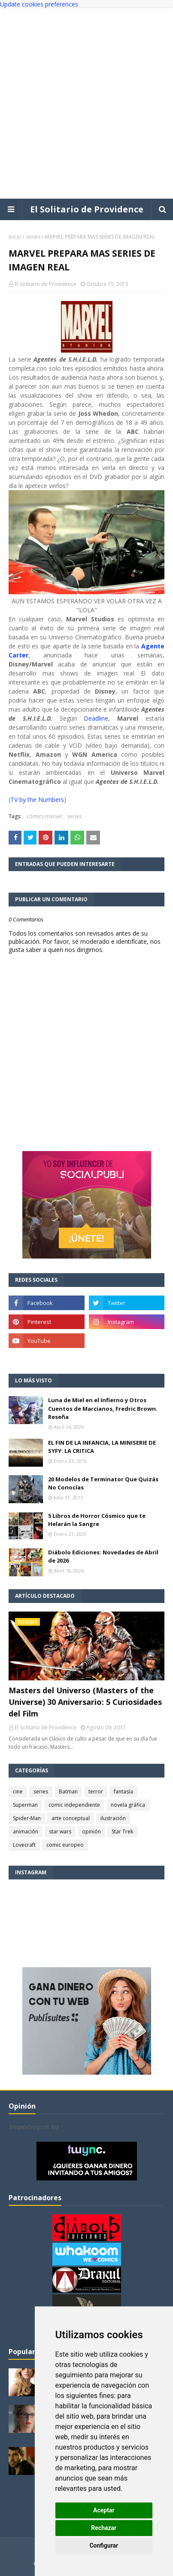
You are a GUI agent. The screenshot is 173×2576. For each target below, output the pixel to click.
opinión (91, 1831)
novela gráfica (128, 1804)
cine (18, 1791)
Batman (68, 1791)
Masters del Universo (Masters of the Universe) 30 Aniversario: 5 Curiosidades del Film (85, 1702)
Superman (25, 1804)
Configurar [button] (103, 2545)
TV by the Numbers (37, 799)
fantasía (123, 1791)
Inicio (15, 236)
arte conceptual (71, 1818)
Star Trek (122, 1831)
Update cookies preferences (39, 4)
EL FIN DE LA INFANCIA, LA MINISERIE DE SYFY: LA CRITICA (102, 1447)
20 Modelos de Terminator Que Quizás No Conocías (103, 1483)
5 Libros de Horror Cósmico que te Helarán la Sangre (97, 1520)
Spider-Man (27, 1818)
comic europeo (65, 1844)
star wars (60, 1831)
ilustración (113, 1818)
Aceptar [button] (104, 2510)
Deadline (96, 718)
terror (95, 1791)
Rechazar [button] (103, 2527)
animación (25, 1831)
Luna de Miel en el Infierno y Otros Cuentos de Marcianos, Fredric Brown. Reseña (103, 1408)
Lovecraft (24, 1844)
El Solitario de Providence (86, 209)
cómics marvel (44, 816)
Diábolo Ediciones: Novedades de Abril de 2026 (103, 1556)
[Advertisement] (86, 103)
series (33, 236)
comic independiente (74, 1804)
